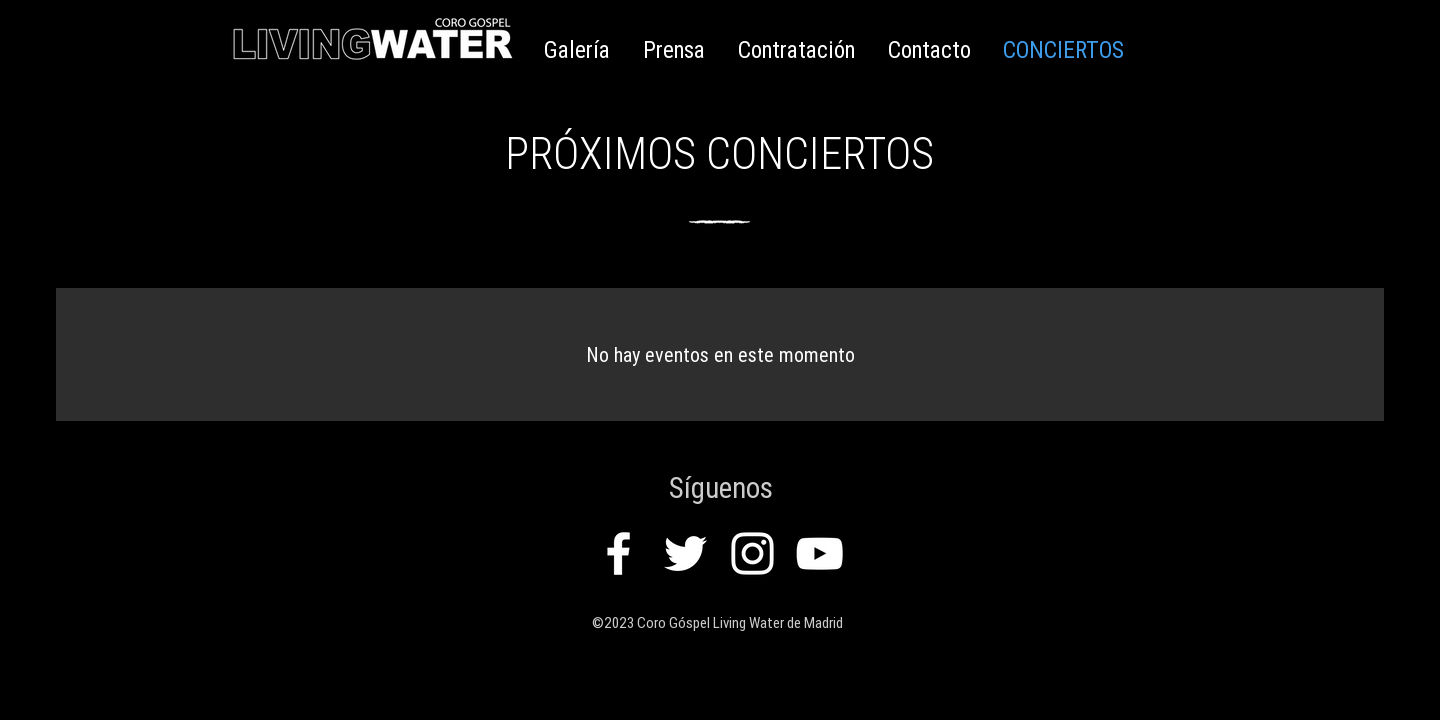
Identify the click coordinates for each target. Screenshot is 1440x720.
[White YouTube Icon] (819, 553)
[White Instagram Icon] (752, 553)
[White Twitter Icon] (685, 553)
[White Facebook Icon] (618, 553)
